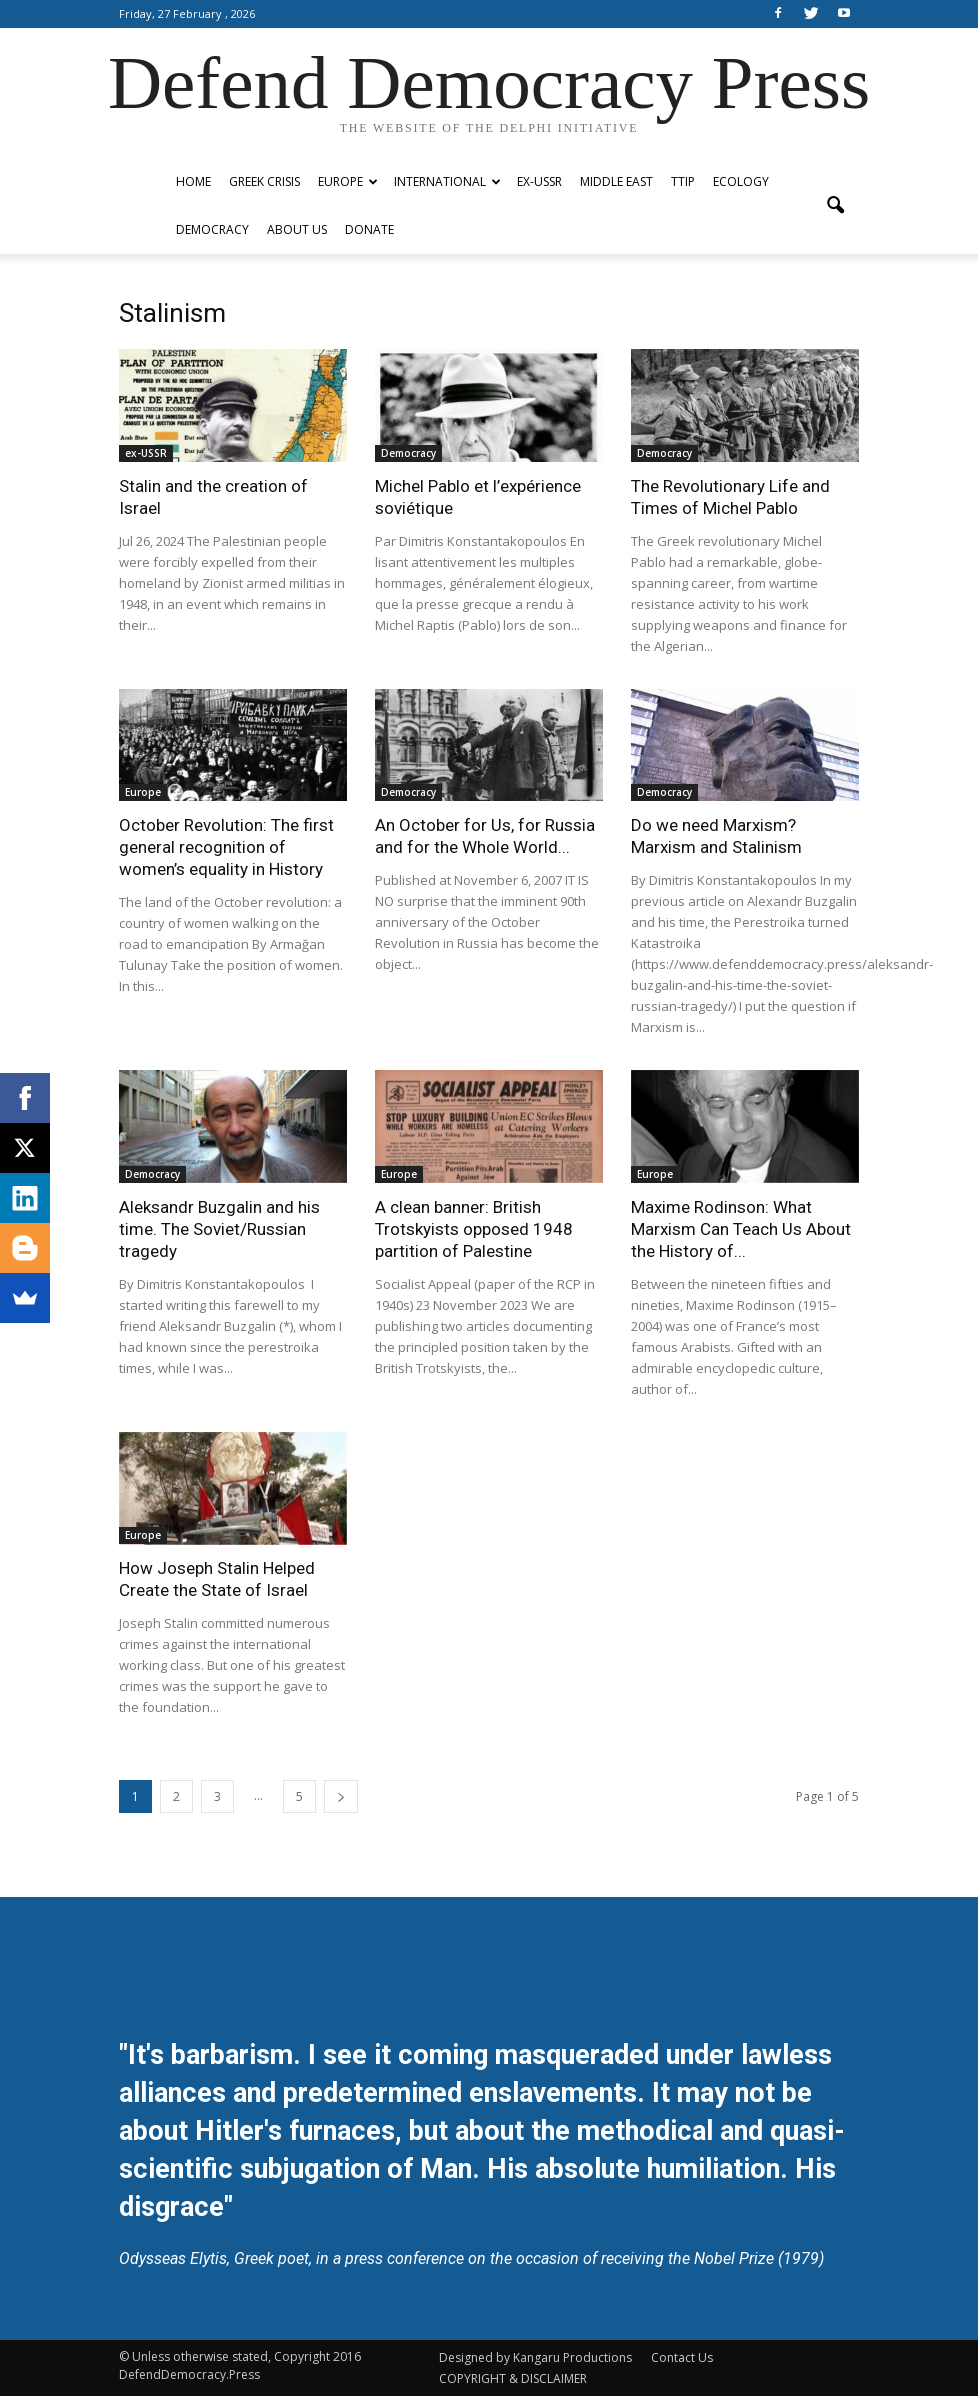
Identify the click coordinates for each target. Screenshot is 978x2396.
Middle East (616, 181)
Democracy (212, 229)
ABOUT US (297, 229)
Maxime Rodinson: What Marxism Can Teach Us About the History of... (741, 1229)
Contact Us (682, 2357)
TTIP (683, 181)
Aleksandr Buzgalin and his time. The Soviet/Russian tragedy (219, 1229)
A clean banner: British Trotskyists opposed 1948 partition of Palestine (474, 1229)
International (447, 181)
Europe (348, 181)
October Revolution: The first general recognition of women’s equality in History (226, 847)
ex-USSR (539, 181)
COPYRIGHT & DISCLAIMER (513, 2378)
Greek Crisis (264, 181)
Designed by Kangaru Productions (535, 2357)
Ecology (741, 181)
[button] (835, 206)
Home (193, 181)
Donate (369, 229)
